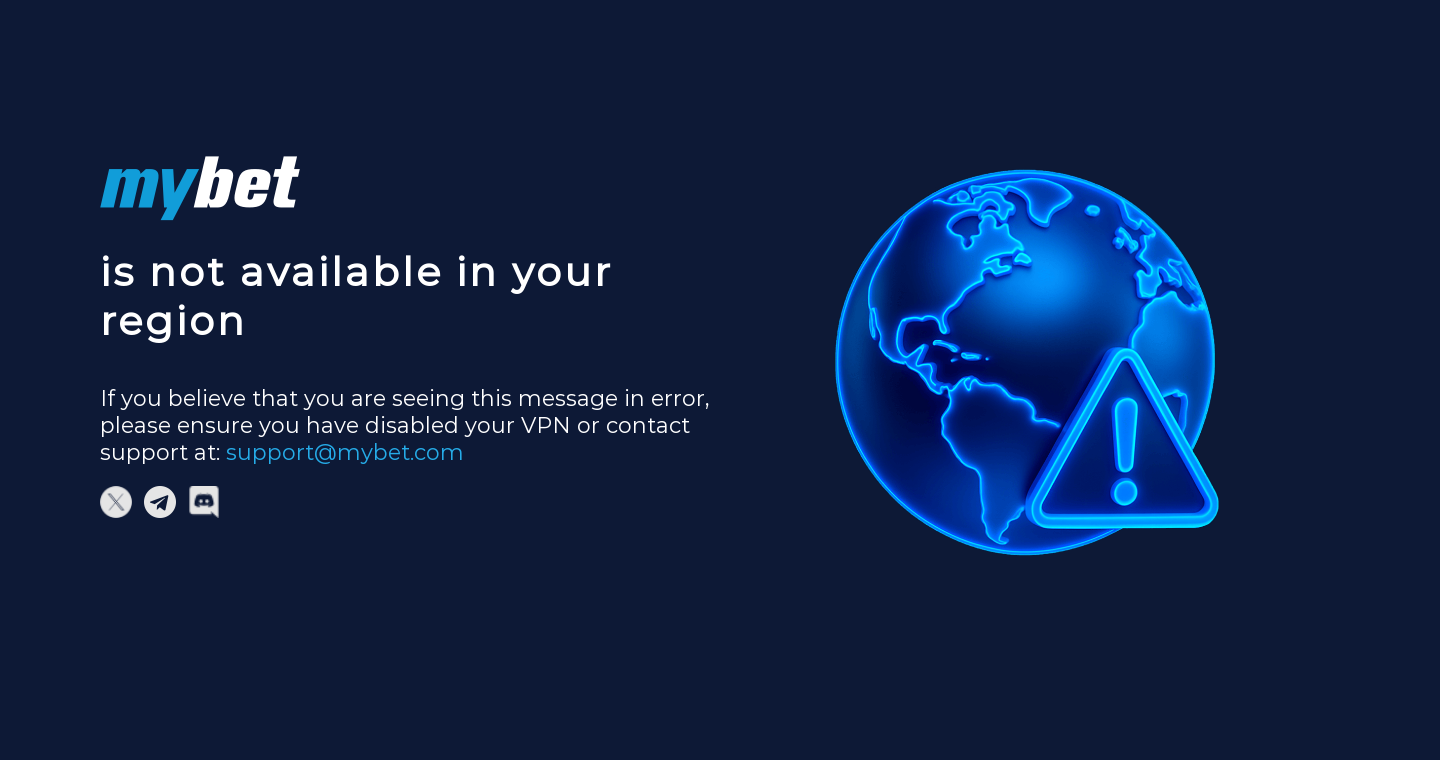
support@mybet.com (345, 452)
